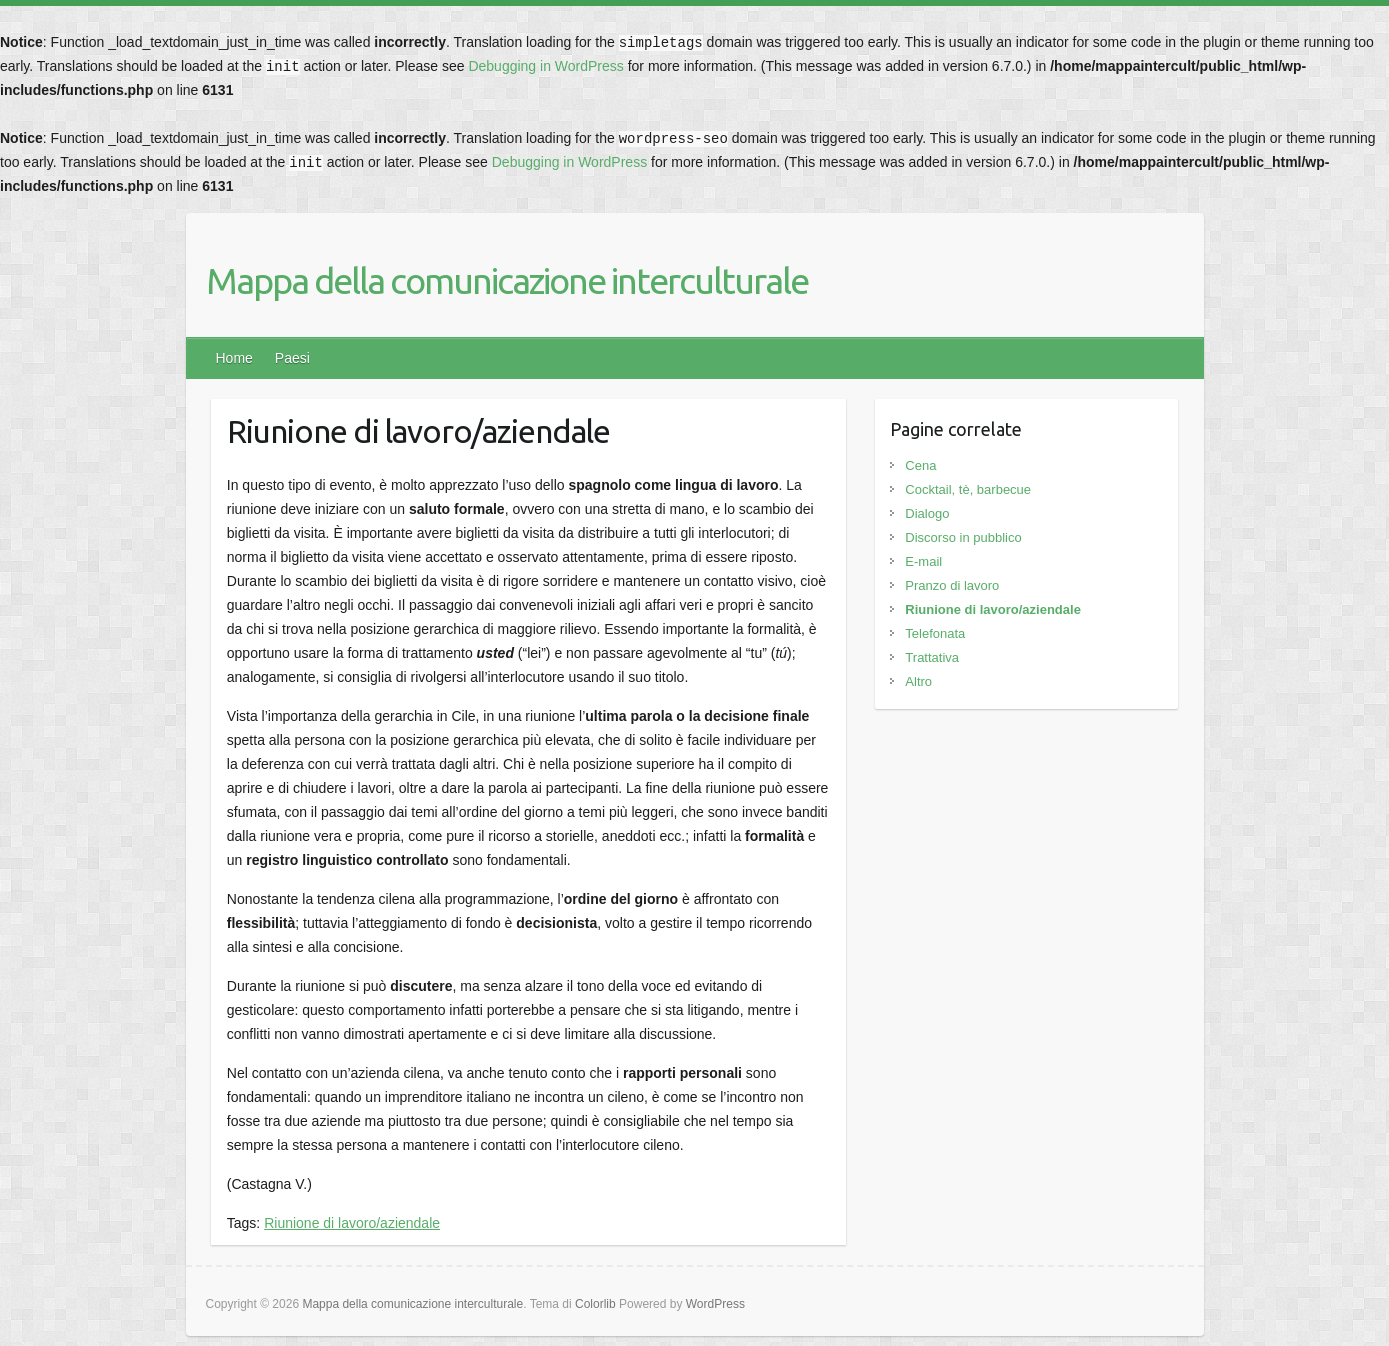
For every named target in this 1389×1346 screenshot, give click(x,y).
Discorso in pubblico (963, 537)
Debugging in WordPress (545, 66)
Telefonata (935, 633)
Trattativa (932, 657)
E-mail (923, 561)
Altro (918, 681)
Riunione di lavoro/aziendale (352, 1223)
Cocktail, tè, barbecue (968, 489)
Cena (920, 465)
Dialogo (927, 513)
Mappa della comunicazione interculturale (507, 280)
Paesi (292, 358)
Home (234, 358)
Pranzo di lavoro (952, 585)
